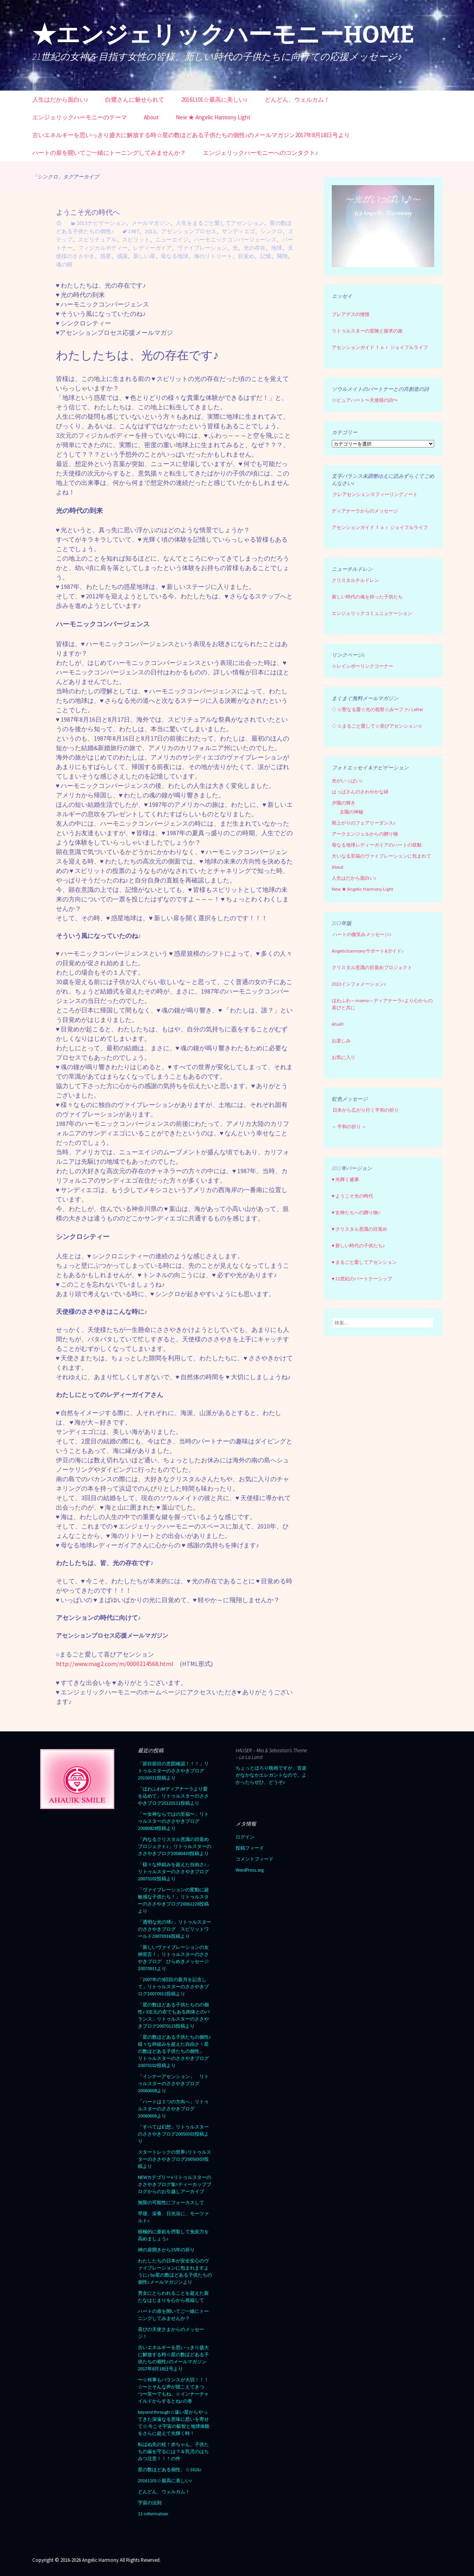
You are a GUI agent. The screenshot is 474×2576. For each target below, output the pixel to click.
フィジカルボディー (103, 247)
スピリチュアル (97, 239)
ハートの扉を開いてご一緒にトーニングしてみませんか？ (109, 152)
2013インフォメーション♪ (359, 984)
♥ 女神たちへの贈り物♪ (356, 1212)
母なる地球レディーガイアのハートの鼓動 (377, 845)
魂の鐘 (64, 264)
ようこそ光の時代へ (88, 212)
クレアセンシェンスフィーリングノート (375, 494)
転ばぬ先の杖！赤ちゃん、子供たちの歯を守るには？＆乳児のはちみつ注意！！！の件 (173, 2451)
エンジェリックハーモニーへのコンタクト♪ (260, 152)
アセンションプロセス (188, 231)
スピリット (136, 239)
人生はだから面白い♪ (60, 99)
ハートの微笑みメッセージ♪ (362, 934)
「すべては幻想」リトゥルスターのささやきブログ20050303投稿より (173, 2134)
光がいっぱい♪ (347, 781)
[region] (383, 226)
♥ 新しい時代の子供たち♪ (358, 1245)
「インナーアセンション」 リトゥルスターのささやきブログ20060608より (173, 2083)
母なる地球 (174, 256)
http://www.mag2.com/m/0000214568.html (114, 1664)
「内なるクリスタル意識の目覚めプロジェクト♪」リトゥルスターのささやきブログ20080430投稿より (174, 1846)
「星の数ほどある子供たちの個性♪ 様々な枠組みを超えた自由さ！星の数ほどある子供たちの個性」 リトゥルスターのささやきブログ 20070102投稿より (176, 2051)
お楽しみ (341, 1041)
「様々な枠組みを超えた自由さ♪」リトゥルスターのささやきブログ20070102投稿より (174, 1871)
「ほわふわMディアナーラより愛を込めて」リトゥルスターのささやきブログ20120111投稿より (173, 1796)
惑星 (105, 256)
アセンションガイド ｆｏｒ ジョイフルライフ (380, 347)
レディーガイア (152, 247)
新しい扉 (144, 256)
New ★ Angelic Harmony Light (213, 117)
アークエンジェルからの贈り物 (365, 834)
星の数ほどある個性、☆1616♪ (170, 2469)
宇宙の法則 (150, 2502)
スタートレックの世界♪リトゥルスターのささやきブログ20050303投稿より (174, 2159)
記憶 (265, 256)
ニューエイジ (171, 239)
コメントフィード (254, 1859)
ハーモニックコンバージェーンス (235, 239)
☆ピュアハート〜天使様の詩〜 (365, 400)
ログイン (245, 1837)
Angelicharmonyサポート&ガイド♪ (368, 951)
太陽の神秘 (351, 812)
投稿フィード (250, 1848)
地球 (276, 247)
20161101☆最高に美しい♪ (214, 99)
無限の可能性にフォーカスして (171, 2202)
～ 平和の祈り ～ (349, 1126)
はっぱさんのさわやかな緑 (360, 792)
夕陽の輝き (343, 803)
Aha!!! (338, 1024)
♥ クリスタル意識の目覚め (359, 1229)
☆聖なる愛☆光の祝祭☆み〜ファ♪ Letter (377, 709)
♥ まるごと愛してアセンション (364, 1262)
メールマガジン (151, 223)
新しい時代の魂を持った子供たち (367, 597)
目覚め (246, 256)
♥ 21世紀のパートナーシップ (362, 1278)
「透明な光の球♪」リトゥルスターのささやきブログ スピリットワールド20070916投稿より (174, 1929)
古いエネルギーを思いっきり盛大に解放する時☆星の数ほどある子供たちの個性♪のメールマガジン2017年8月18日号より (191, 135)
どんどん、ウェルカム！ (297, 99)
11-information (153, 2514)
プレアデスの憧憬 (351, 314)
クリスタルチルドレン (355, 580)
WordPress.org (250, 1870)
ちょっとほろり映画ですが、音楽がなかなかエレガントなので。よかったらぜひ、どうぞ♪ (271, 1775)
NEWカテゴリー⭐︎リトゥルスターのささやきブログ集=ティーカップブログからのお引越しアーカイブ (174, 2184)
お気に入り (343, 1057)
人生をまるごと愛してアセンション (220, 223)
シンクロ (271, 231)
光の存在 (255, 247)
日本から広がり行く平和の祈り (366, 1110)
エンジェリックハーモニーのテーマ (79, 117)
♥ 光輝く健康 (345, 1179)
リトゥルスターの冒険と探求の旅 (367, 331)
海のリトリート (213, 256)
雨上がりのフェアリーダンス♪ (364, 823)
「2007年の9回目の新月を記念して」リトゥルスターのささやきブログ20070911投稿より (173, 1986)
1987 (133, 231)
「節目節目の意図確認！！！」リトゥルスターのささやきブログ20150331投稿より (173, 1771)
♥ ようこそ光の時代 (352, 1196)
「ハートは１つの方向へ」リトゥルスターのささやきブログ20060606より (173, 2109)
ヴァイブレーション (202, 247)
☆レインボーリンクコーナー (362, 666)
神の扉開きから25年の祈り (166, 2250)
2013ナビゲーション (101, 223)
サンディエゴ (238, 231)
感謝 (122, 256)
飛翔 (282, 256)
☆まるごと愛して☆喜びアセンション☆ (379, 726)
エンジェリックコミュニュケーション (372, 613)
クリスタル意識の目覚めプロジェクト (372, 967)
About (151, 117)
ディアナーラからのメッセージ (365, 511)
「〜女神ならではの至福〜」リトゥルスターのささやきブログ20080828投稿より (173, 1821)
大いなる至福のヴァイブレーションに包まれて (381, 856)
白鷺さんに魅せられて (134, 99)
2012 (150, 231)
